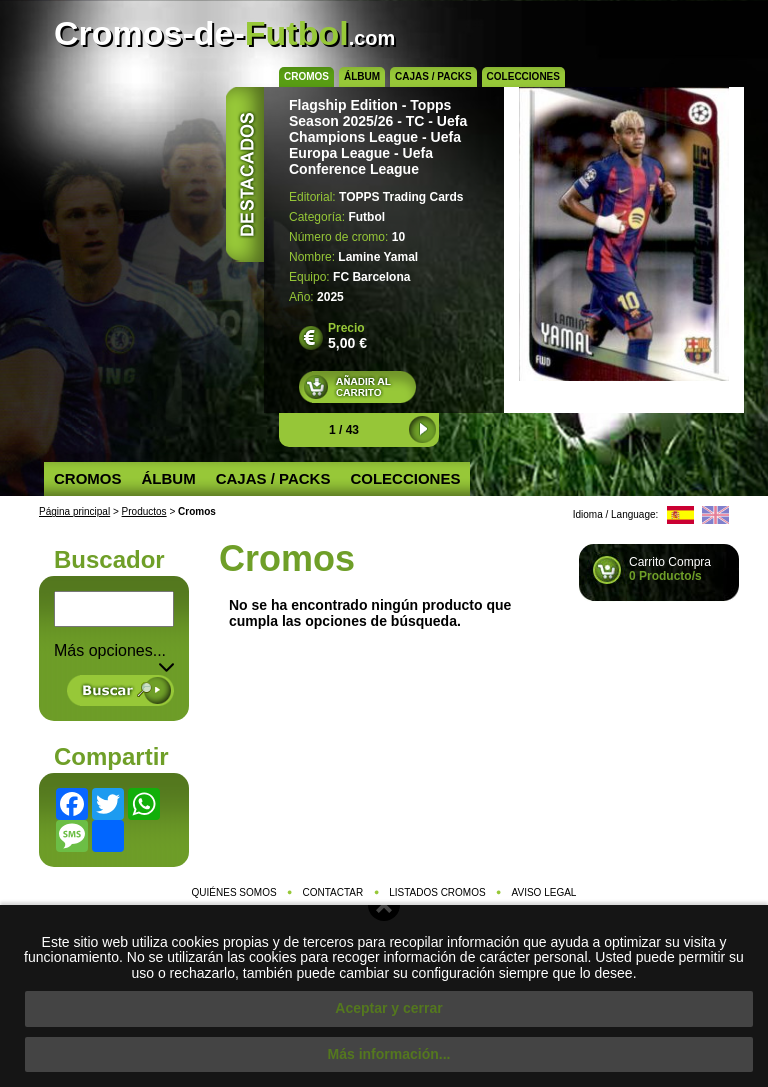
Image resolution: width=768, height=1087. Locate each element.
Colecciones (523, 76)
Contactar (333, 892)
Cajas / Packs (433, 76)
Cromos (306, 76)
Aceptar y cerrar (388, 1008)
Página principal (74, 511)
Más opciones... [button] (114, 651)
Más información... (389, 1054)
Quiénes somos (234, 892)
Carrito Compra (670, 569)
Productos (144, 511)
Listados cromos (437, 892)
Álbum (362, 76)
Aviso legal (544, 892)
